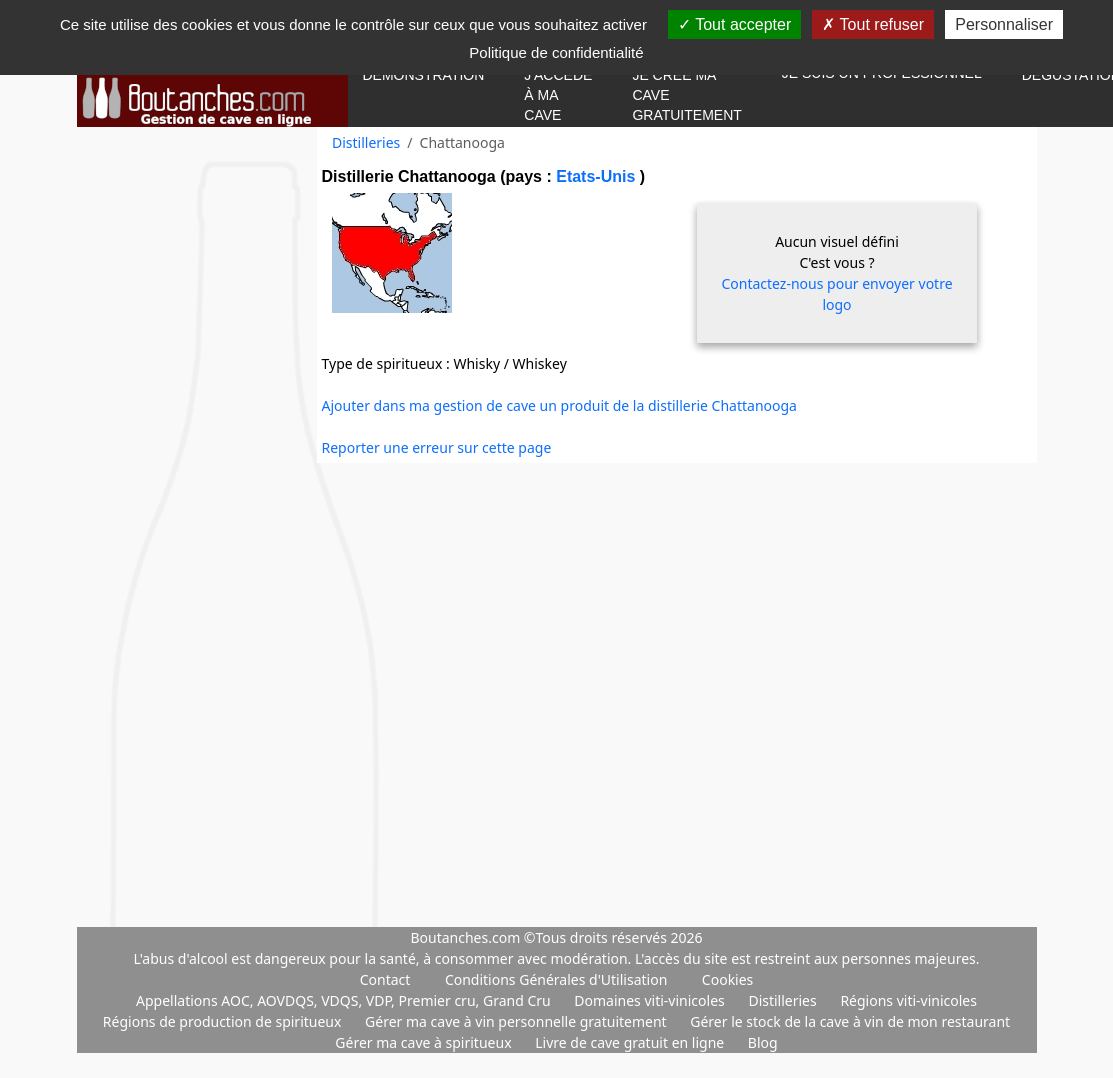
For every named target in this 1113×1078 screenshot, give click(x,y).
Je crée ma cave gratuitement (686, 95)
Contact (385, 979)
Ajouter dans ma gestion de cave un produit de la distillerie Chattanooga (559, 405)
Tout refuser (873, 24)
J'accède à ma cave (558, 95)
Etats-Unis (598, 176)
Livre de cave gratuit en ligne (631, 1042)
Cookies (727, 979)
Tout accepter (734, 24)
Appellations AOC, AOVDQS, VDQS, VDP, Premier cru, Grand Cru (345, 1000)
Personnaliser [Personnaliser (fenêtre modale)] (1004, 24)
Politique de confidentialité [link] (556, 52)
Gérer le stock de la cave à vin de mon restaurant (850, 1021)
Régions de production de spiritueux (224, 1021)
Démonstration (424, 75)
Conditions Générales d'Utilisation (556, 979)
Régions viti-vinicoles (908, 1000)
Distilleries (366, 142)
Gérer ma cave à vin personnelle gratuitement (517, 1021)
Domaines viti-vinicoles (651, 1000)
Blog (763, 1042)
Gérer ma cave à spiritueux (425, 1042)
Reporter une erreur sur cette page (437, 447)
